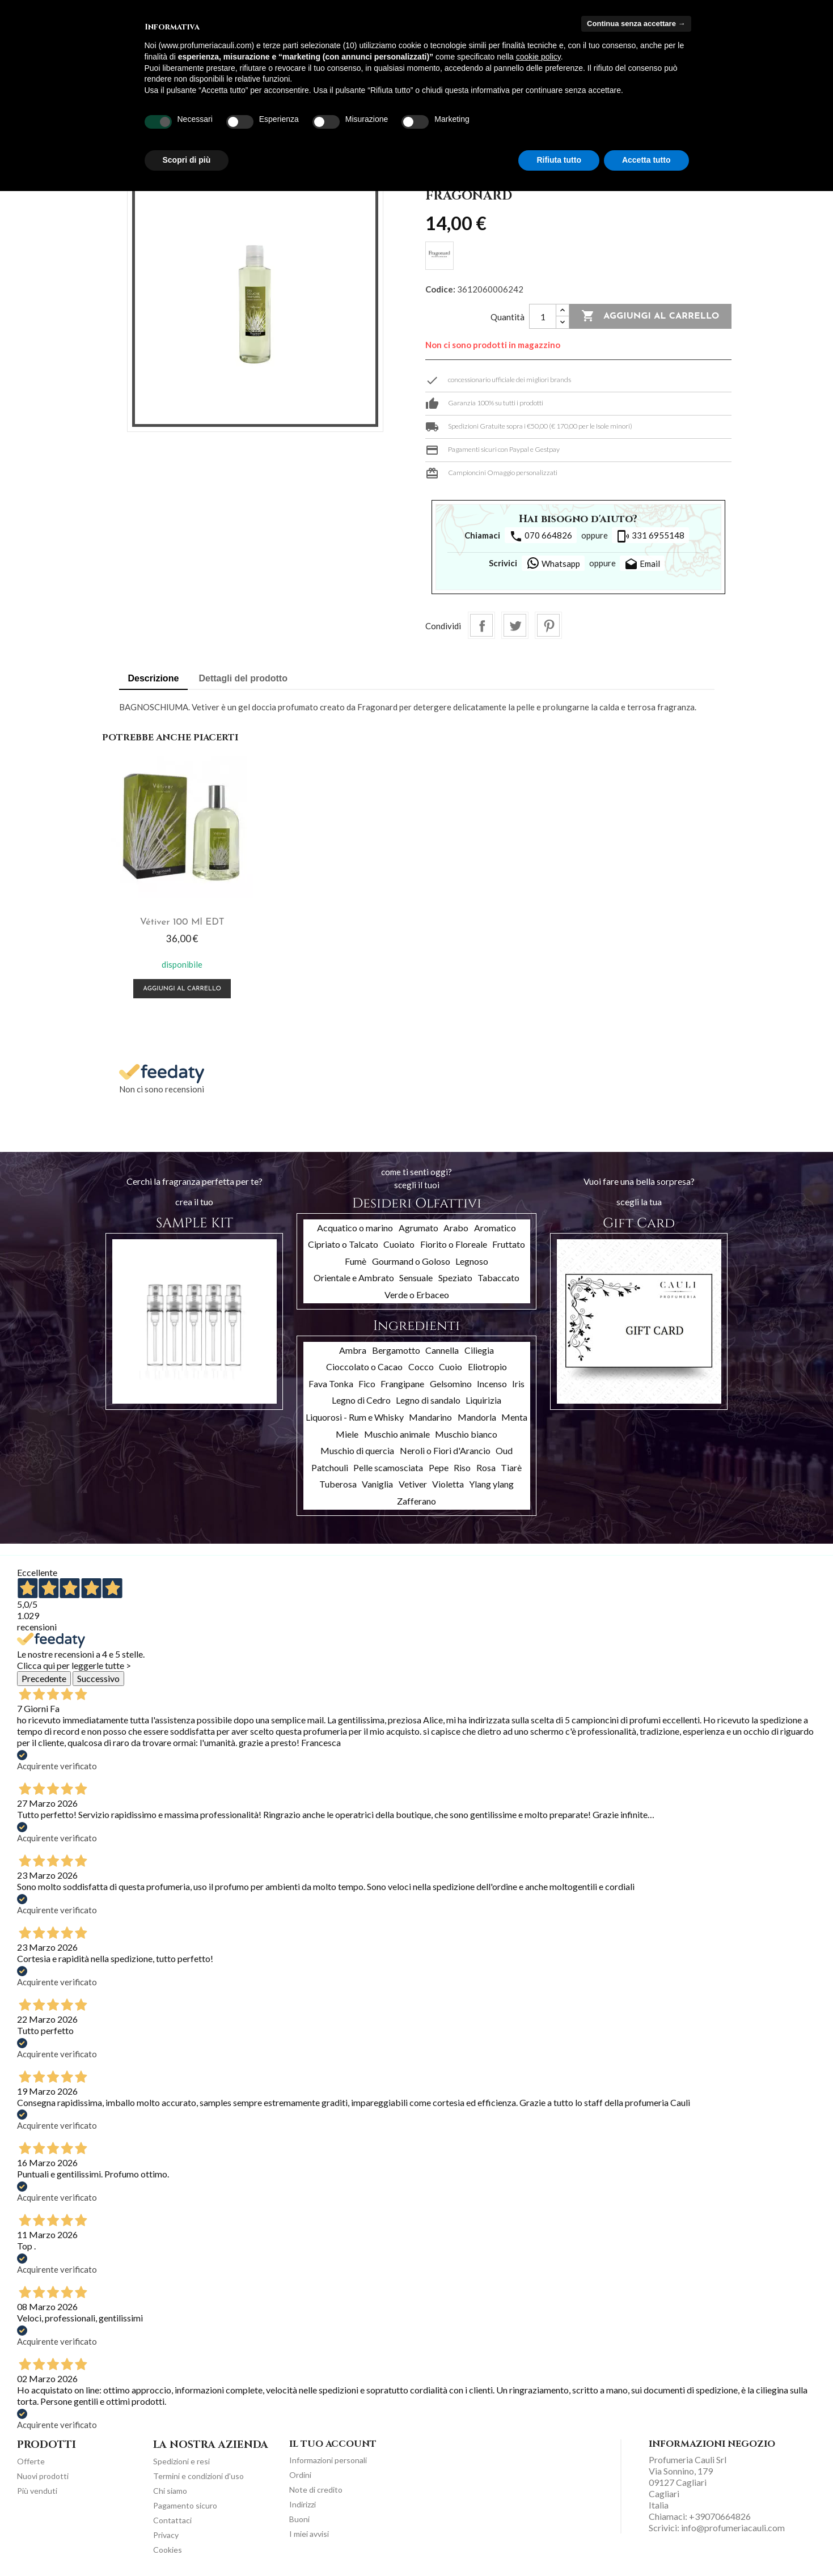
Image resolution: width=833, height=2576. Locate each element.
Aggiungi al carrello (650, 316)
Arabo (455, 1224)
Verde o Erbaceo (416, 1292)
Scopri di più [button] (187, 159)
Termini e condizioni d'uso (198, 2473)
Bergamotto (396, 1347)
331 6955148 (650, 536)
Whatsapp (553, 563)
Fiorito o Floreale (453, 1241)
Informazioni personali (328, 2457)
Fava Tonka (330, 1380)
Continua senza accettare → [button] (636, 23)
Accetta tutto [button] (646, 159)
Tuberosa (338, 1481)
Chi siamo (170, 2488)
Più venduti (37, 2488)
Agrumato (418, 1224)
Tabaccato (498, 1275)
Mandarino (430, 1414)
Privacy (166, 2532)
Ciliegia (479, 1347)
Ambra (352, 1347)
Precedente (44, 1675)
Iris (518, 1380)
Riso (462, 1464)
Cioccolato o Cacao (364, 1364)
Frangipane (402, 1380)
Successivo (98, 1675)
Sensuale (416, 1275)
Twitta (515, 625)
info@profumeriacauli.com (733, 2524)
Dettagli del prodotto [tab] (243, 678)
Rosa (486, 1464)
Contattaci (172, 2518)
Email (642, 564)
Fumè (355, 1258)
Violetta (448, 1481)
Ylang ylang (491, 1481)
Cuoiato (399, 1241)
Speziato (455, 1275)
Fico (366, 1380)
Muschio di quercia (357, 1448)
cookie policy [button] (538, 56)
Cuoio (450, 1364)
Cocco (421, 1364)
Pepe (439, 1464)
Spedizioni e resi (181, 2459)
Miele (347, 1431)
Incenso (492, 1380)
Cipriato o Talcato (343, 1241)
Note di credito (315, 2487)
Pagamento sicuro (185, 2503)
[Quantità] (542, 316)
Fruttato (508, 1241)
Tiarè (511, 1464)
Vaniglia (377, 1481)
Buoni (299, 2516)
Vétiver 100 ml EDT (180, 920)
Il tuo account (333, 2441)
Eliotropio (487, 1364)
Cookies (167, 2547)
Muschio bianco (466, 1431)
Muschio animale (397, 1431)
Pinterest (548, 625)
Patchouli (329, 1464)
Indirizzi (302, 2501)
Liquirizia (483, 1397)
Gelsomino (451, 1380)
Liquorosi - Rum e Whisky (355, 1414)
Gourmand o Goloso (411, 1258)
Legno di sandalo (428, 1397)
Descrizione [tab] (153, 678)
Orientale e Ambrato (354, 1275)
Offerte (31, 2459)
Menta (514, 1414)
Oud (504, 1448)
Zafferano (416, 1498)
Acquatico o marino (355, 1224)
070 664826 (540, 536)
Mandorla (477, 1414)
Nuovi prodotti (43, 2473)
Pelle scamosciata (388, 1464)
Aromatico (495, 1224)
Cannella (442, 1347)
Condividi (481, 625)
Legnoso (471, 1258)
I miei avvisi (309, 2531)
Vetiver (413, 1481)
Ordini (300, 2472)
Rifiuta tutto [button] (558, 159)
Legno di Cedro (361, 1397)
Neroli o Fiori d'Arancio (445, 1448)
